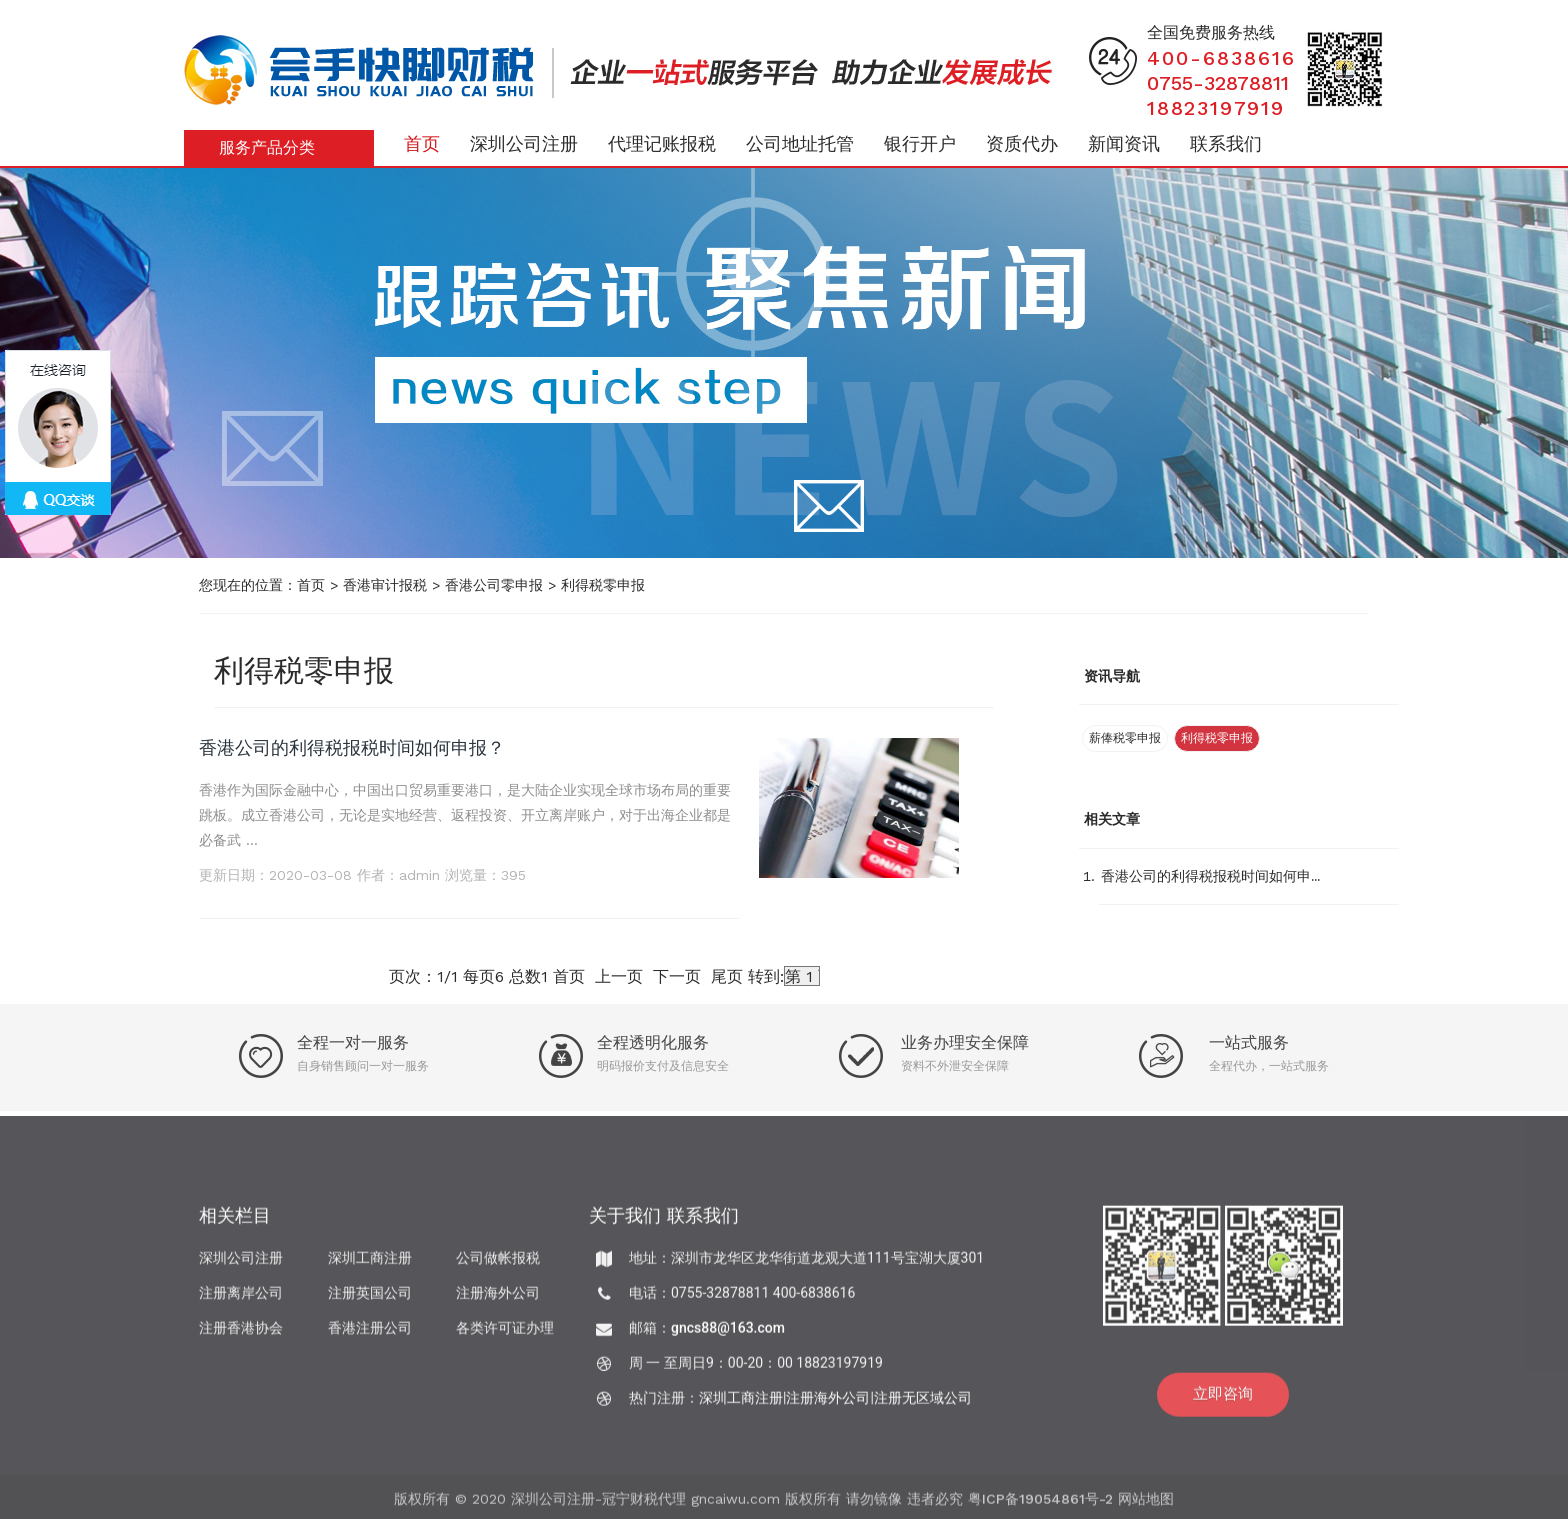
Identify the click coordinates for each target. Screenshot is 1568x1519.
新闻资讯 (1124, 143)
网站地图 (1146, 1505)
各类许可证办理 (505, 1335)
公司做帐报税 (498, 1265)
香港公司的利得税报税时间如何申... (1210, 876)
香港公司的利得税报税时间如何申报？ (352, 747)
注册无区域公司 (923, 1405)
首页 (422, 143)
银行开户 (920, 143)
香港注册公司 (370, 1335)
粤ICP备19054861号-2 (1040, 1505)
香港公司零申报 (494, 585)
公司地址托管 (800, 143)
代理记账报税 (662, 143)
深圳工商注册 (370, 1265)
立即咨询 (1223, 1401)
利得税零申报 (603, 585)
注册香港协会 (241, 1335)
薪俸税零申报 (1125, 738)
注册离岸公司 (241, 1300)
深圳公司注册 (524, 143)
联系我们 (1226, 143)
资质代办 (1022, 143)
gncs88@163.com (728, 1335)
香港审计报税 (385, 585)
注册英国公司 (370, 1300)
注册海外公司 (498, 1300)
